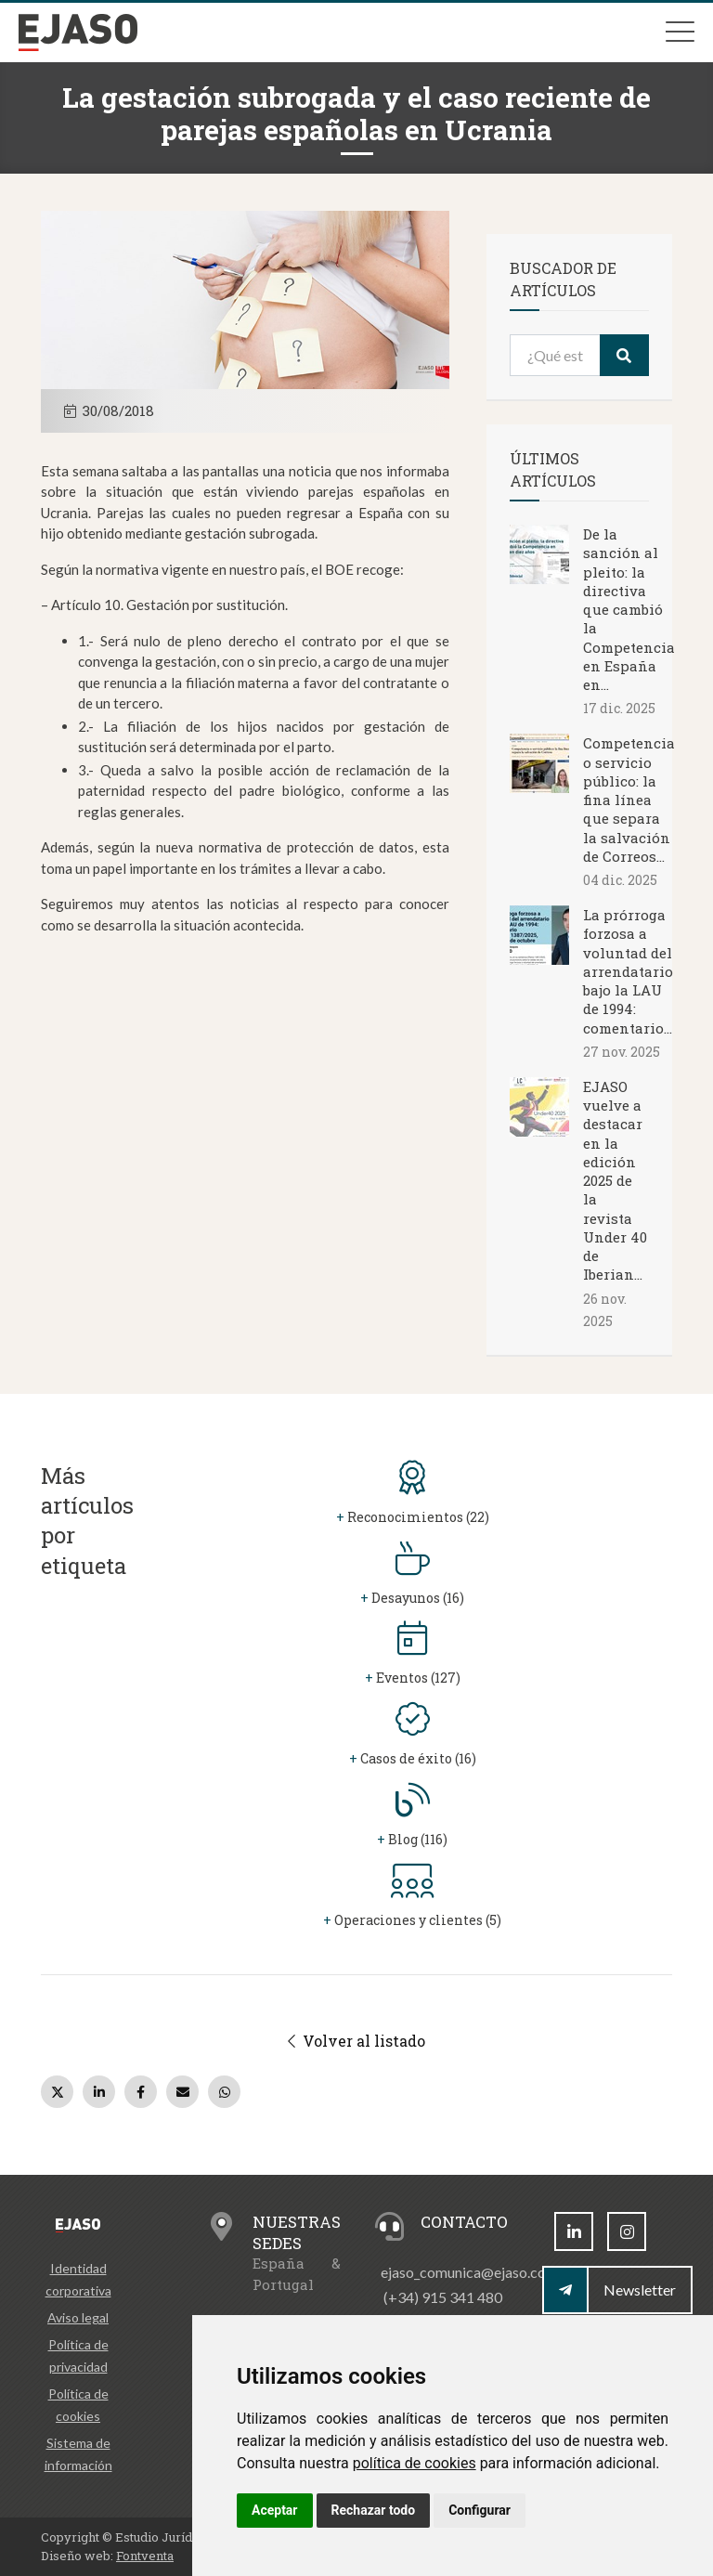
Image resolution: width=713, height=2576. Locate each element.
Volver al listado (356, 2040)
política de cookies (414, 2463)
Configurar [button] (479, 2510)
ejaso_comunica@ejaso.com (469, 2272)
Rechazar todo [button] (373, 2510)
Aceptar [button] (275, 2510)
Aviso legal (78, 2317)
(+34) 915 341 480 (442, 2297)
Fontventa (145, 2555)
